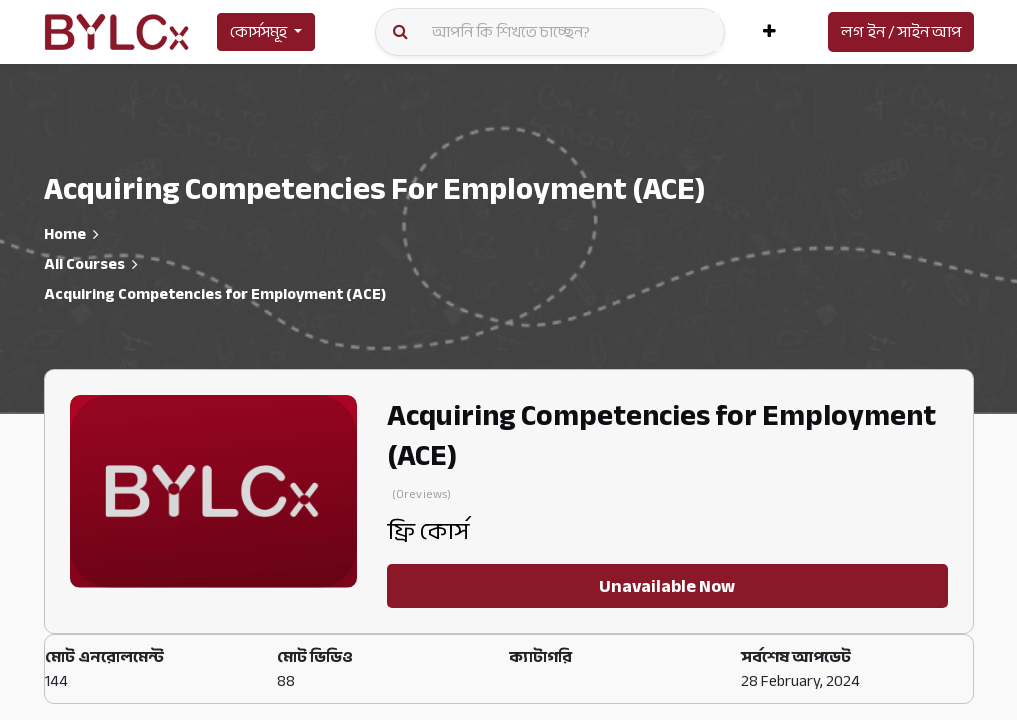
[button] (769, 32)
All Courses (84, 264)
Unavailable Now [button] (667, 586)
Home (65, 234)
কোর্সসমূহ (258, 32)
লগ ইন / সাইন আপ (901, 32)
